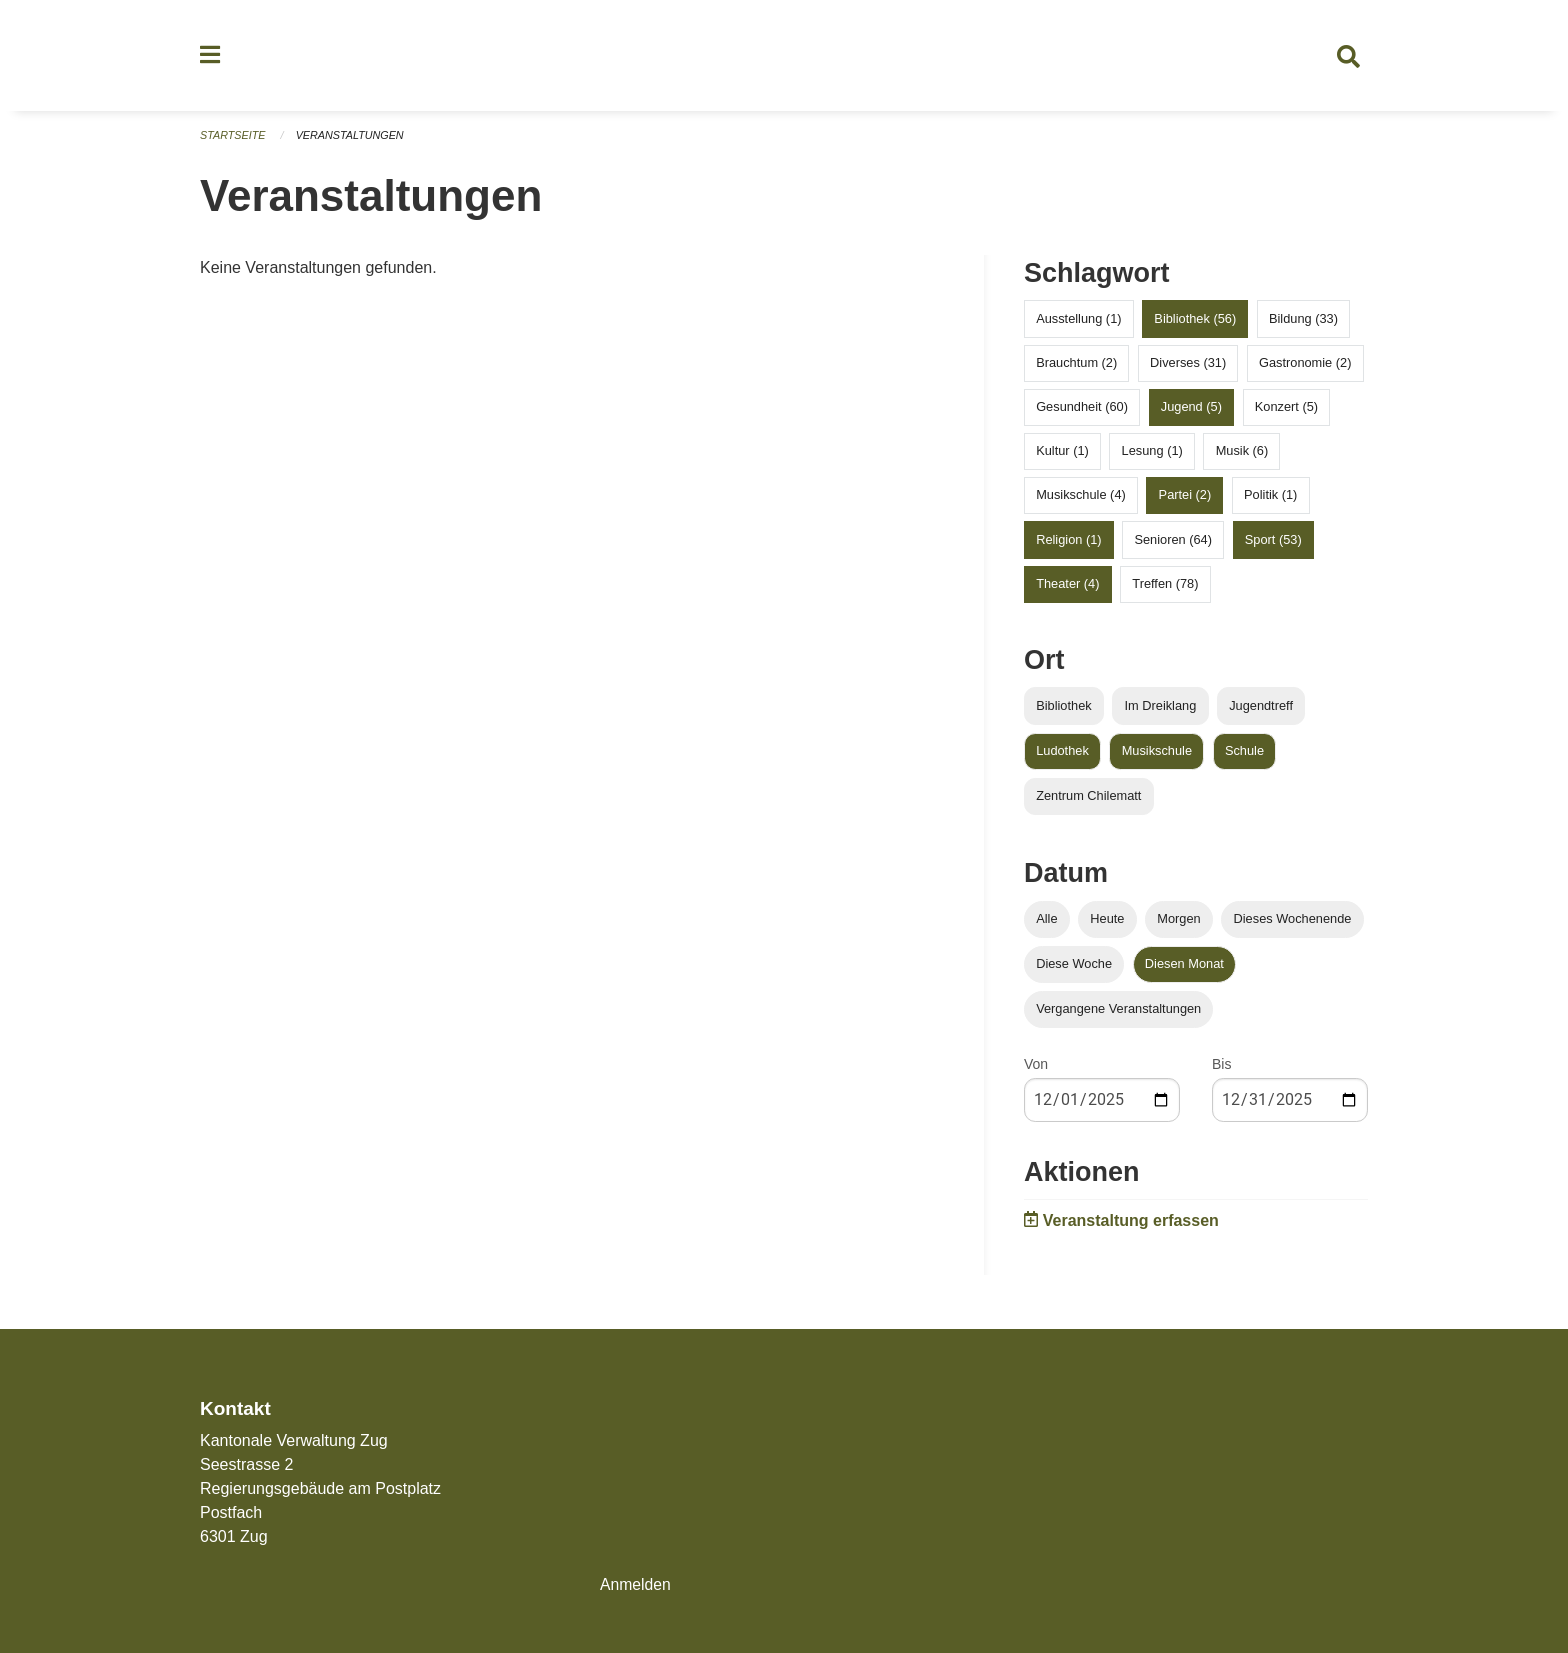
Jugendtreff (1261, 710)
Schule (1244, 755)
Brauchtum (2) (1076, 367)
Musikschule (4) (1081, 500)
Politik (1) (1270, 500)
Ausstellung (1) (1078, 323)
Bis (1221, 1070)
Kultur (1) (1062, 455)
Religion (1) (1068, 544)
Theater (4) (1067, 588)
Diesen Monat (1184, 968)
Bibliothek (1064, 710)
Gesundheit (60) (1082, 411)
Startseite (233, 140)
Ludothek (1062, 755)
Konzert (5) (1286, 411)
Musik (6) (1242, 455)
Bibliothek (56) (1195, 323)
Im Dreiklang (1160, 710)
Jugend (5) (1191, 411)
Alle (1046, 923)
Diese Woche (1074, 968)
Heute (1107, 923)
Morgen (1178, 923)
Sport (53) (1273, 544)
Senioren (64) (1173, 544)
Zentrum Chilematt (1088, 800)
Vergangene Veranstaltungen (1118, 1014)
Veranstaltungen (352, 140)
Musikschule (1157, 755)
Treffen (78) (1165, 588)
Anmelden (636, 1584)
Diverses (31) (1188, 367)
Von (1036, 1070)
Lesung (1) (1152, 455)
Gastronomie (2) (1305, 367)
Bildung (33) (1303, 323)
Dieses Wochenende (1293, 923)
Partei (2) (1185, 500)
